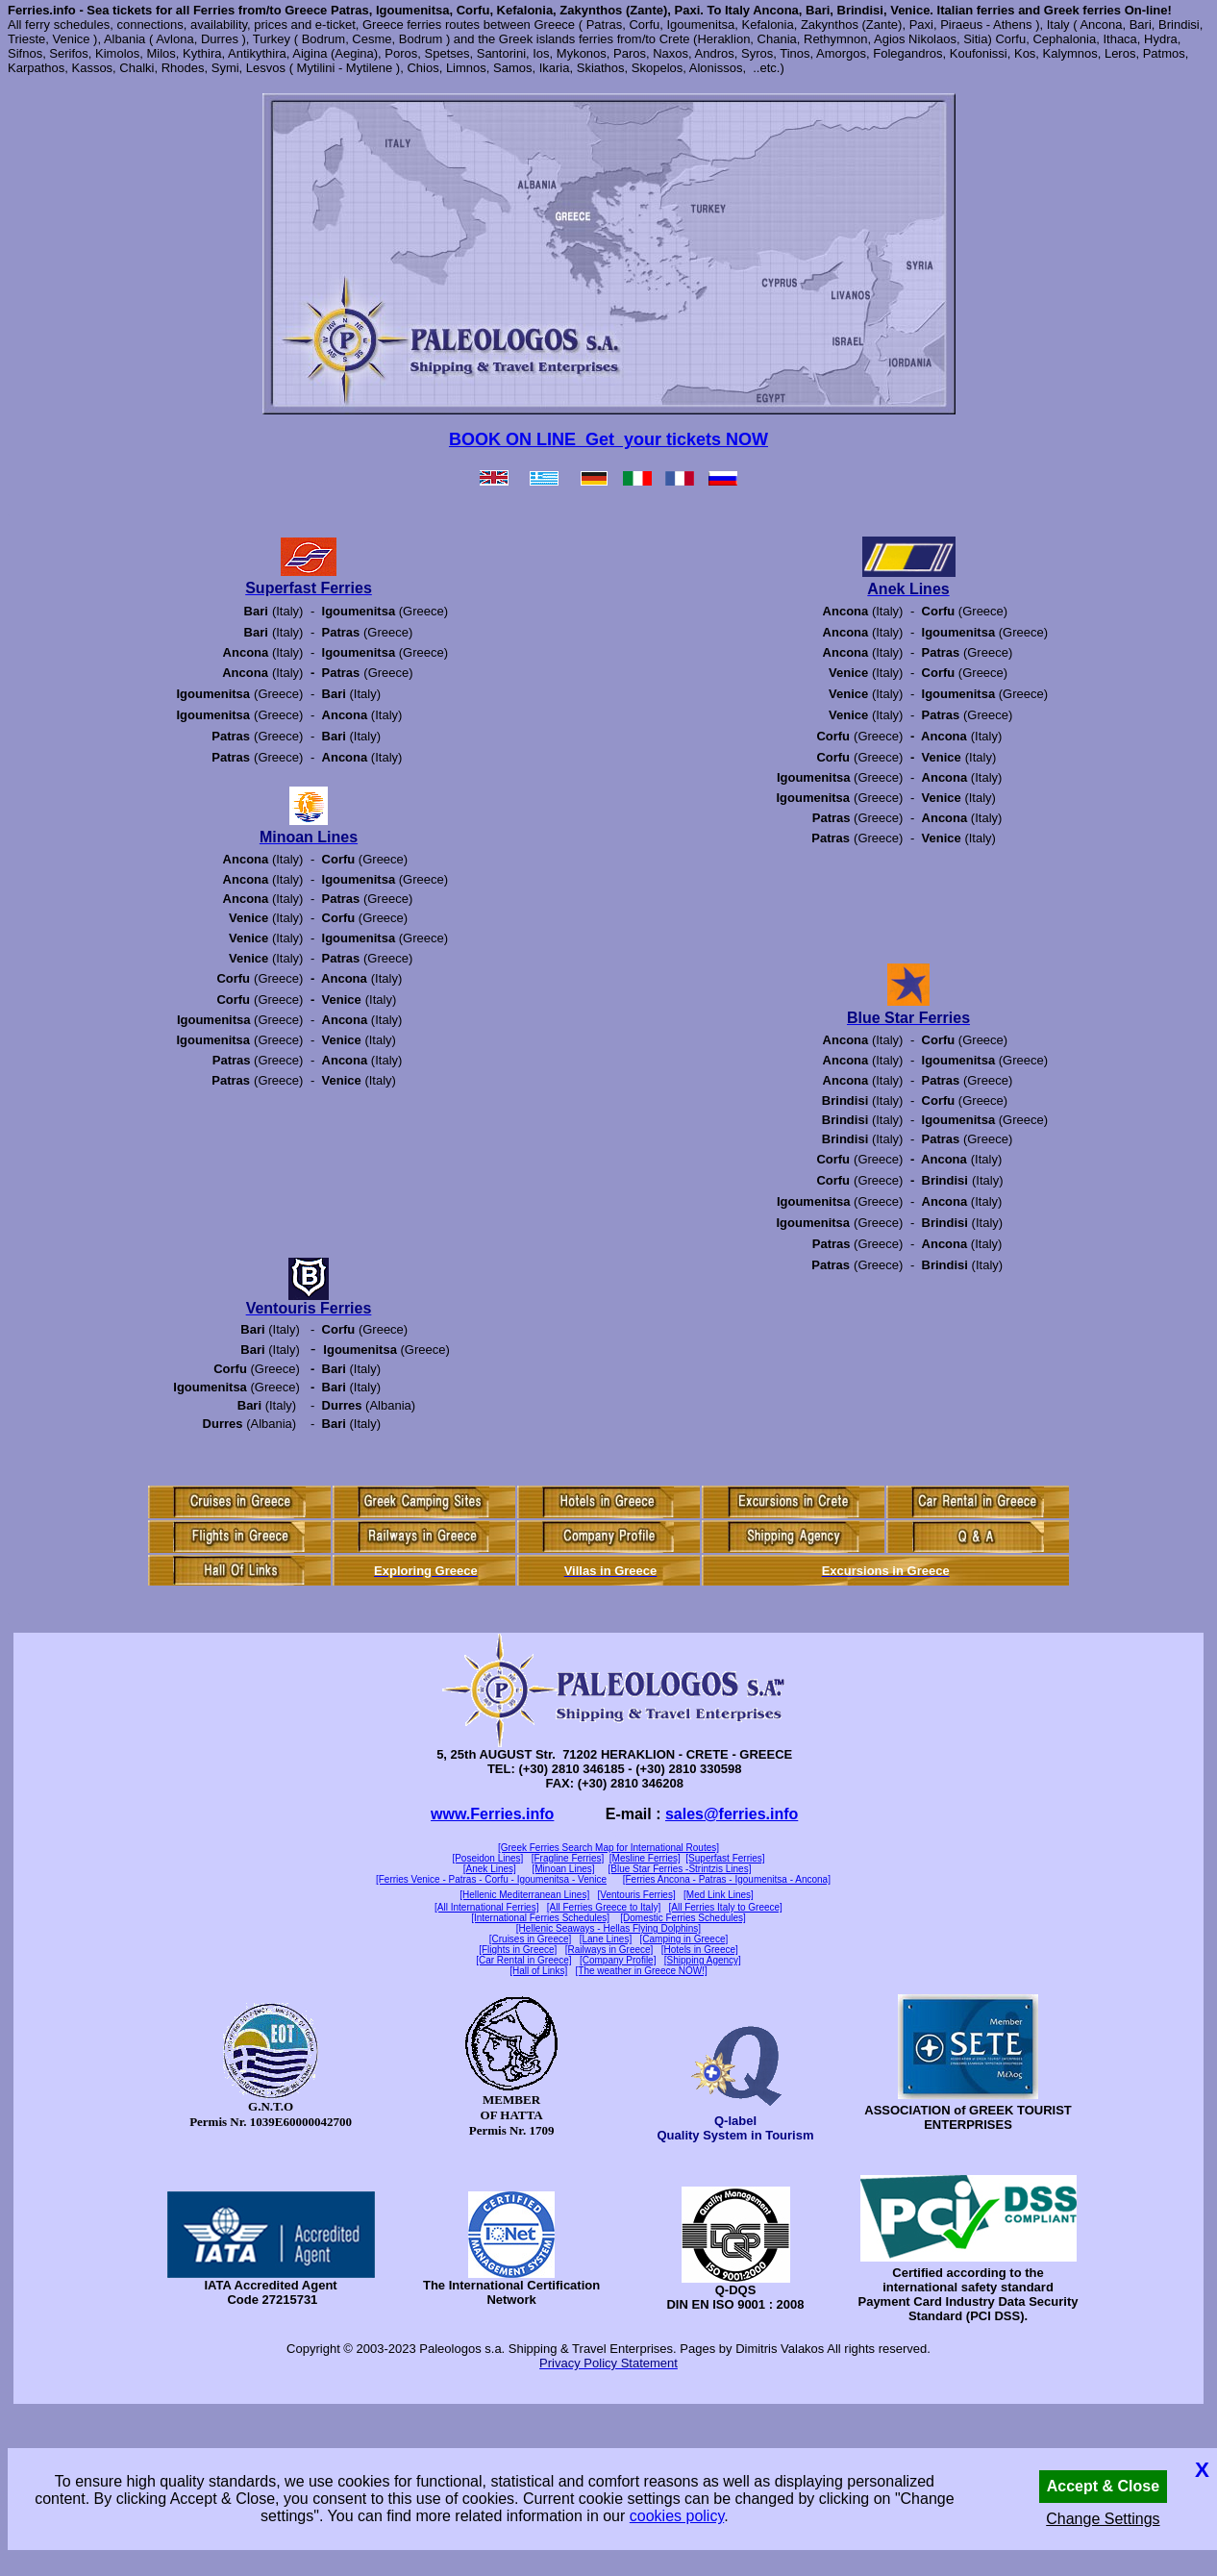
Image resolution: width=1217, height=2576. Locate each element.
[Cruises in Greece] (530, 1939)
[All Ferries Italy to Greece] (725, 1907)
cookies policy (677, 2516)
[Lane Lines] (606, 1939)
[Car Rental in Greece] (524, 1960)
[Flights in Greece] (518, 1949)
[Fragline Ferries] (568, 1858)
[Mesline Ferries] (645, 1858)
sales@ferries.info (731, 1814)
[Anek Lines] (489, 1868)
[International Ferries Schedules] (540, 1918)
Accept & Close (1103, 2486)
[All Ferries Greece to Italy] (603, 1907)
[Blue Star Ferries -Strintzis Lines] (679, 1868)
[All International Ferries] (486, 1907)
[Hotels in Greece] (699, 1949)
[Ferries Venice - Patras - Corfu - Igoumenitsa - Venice (491, 1879)
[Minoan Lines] (564, 1868)
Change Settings (1102, 2519)
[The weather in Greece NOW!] (642, 1970)
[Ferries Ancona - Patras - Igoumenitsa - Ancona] (727, 1879)
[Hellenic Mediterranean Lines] (524, 1894)
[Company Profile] (618, 1960)
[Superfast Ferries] (724, 1858)
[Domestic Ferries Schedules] (683, 1918)
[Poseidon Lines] (487, 1858)
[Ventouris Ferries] (637, 1894)
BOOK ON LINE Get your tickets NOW (608, 439)
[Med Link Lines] (718, 1894)
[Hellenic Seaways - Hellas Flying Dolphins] (608, 1928)
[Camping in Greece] (684, 1939)
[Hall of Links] (538, 1970)
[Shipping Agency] (702, 1960)
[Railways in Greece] (609, 1949)
